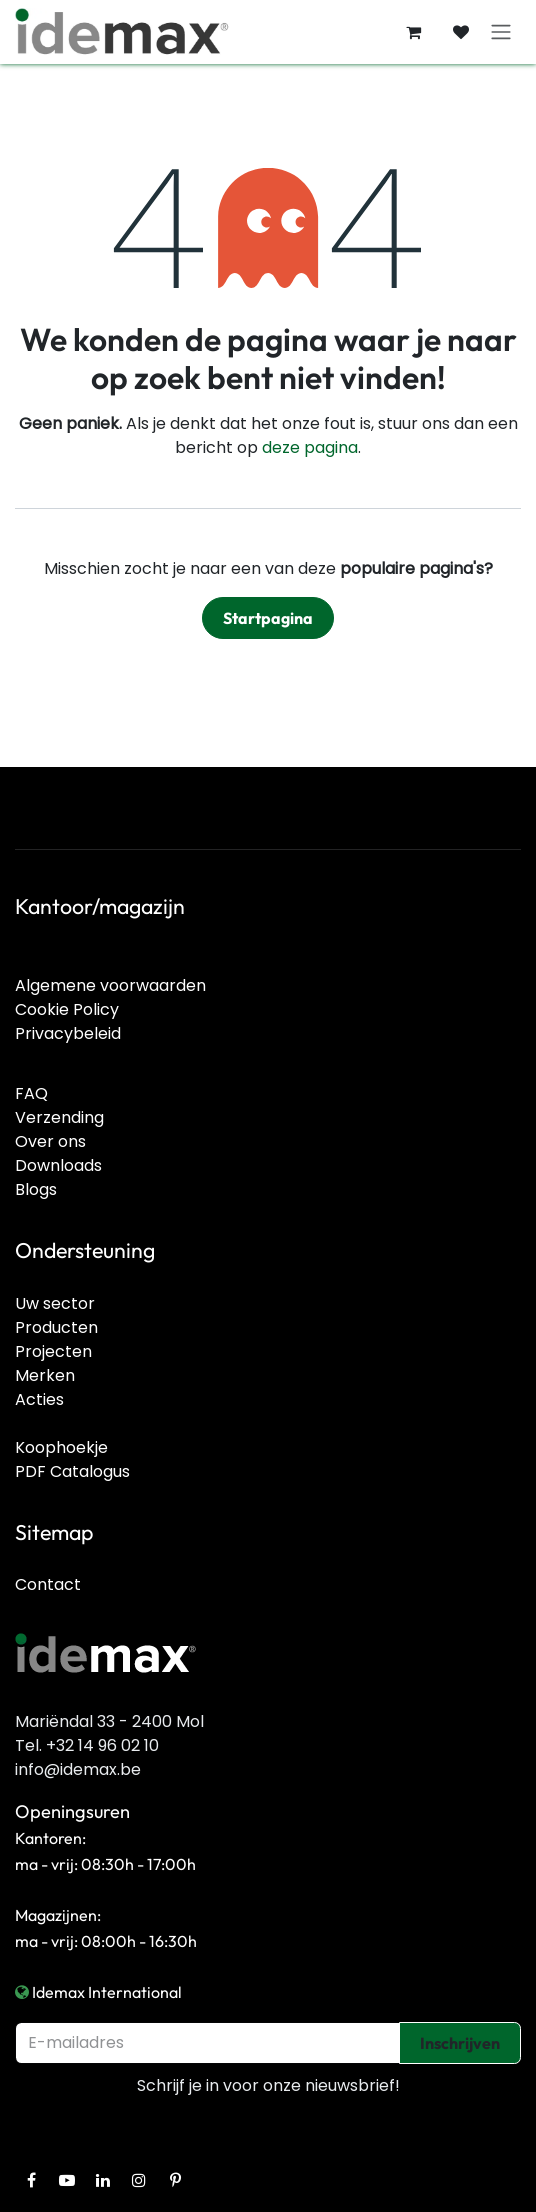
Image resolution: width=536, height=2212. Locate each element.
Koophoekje (61, 1447)
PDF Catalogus (72, 1471)
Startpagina (268, 618)
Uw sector (55, 1303)
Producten (56, 1327)
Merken (45, 1375)
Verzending (59, 1117)
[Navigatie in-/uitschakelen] (501, 32)
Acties (39, 1399)
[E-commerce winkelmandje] (413, 32)
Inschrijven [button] (460, 2043)
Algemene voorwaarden (110, 985)
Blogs (36, 1189)
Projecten (53, 1351)
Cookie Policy (67, 1009)
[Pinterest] (175, 2180)
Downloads (58, 1165)
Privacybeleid (68, 1033)
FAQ (31, 1093)
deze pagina (310, 447)
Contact (48, 1584)
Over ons (50, 1141)
